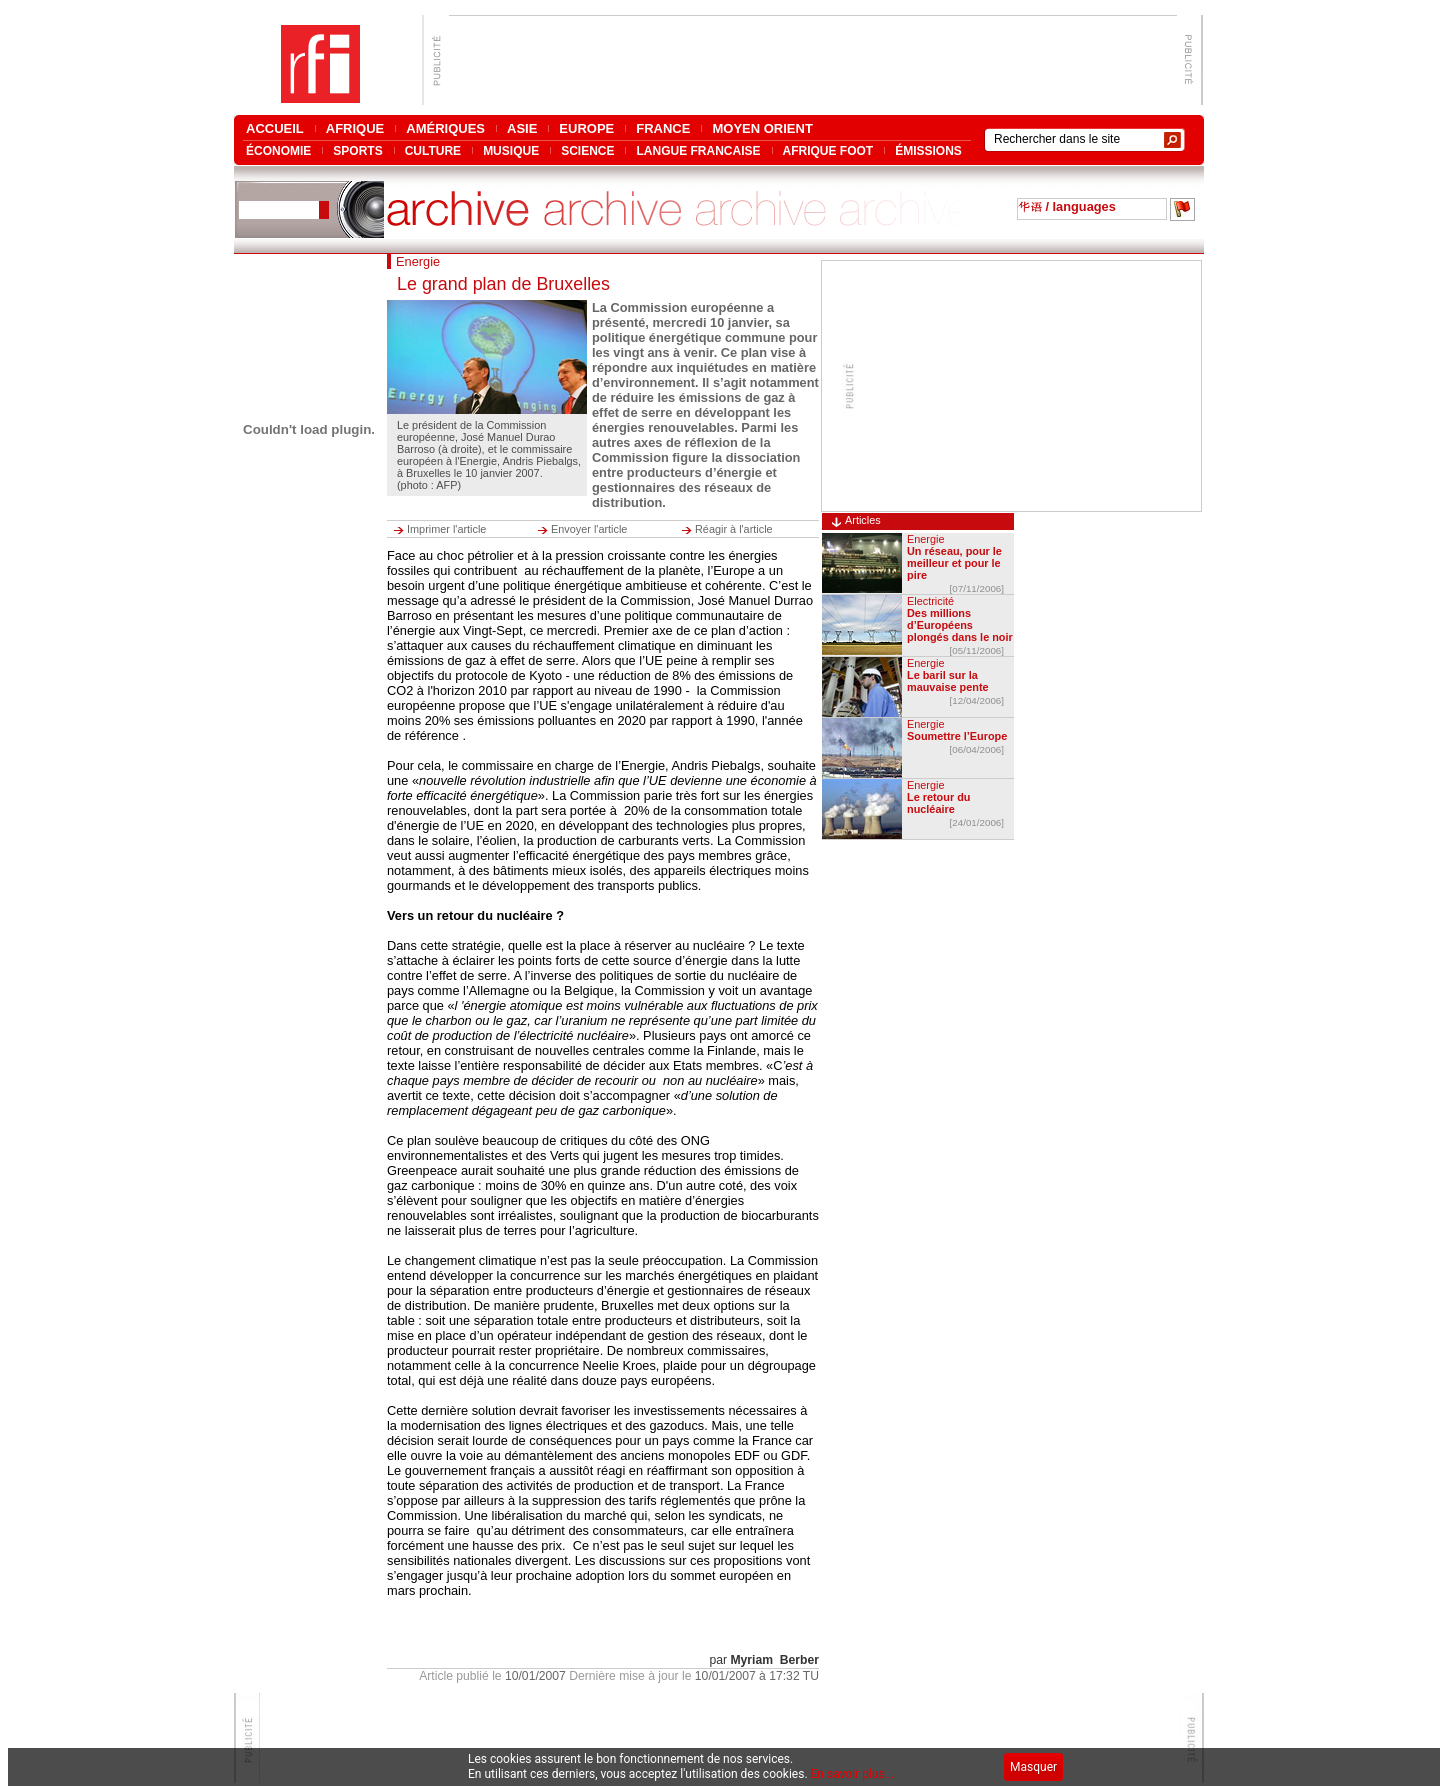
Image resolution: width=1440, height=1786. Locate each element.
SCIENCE (587, 150)
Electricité (930, 601)
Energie (925, 539)
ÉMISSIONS (928, 150)
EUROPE (586, 128)
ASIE (522, 128)
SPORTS (357, 150)
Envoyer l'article (589, 529)
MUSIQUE (511, 150)
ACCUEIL (275, 128)
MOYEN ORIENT (762, 128)
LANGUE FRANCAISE (698, 150)
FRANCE (663, 128)
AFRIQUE (355, 128)
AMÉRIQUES (445, 128)
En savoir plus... (853, 1774)
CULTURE (433, 150)
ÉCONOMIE (278, 150)
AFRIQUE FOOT (828, 150)
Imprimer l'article (446, 529)
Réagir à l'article (734, 529)
